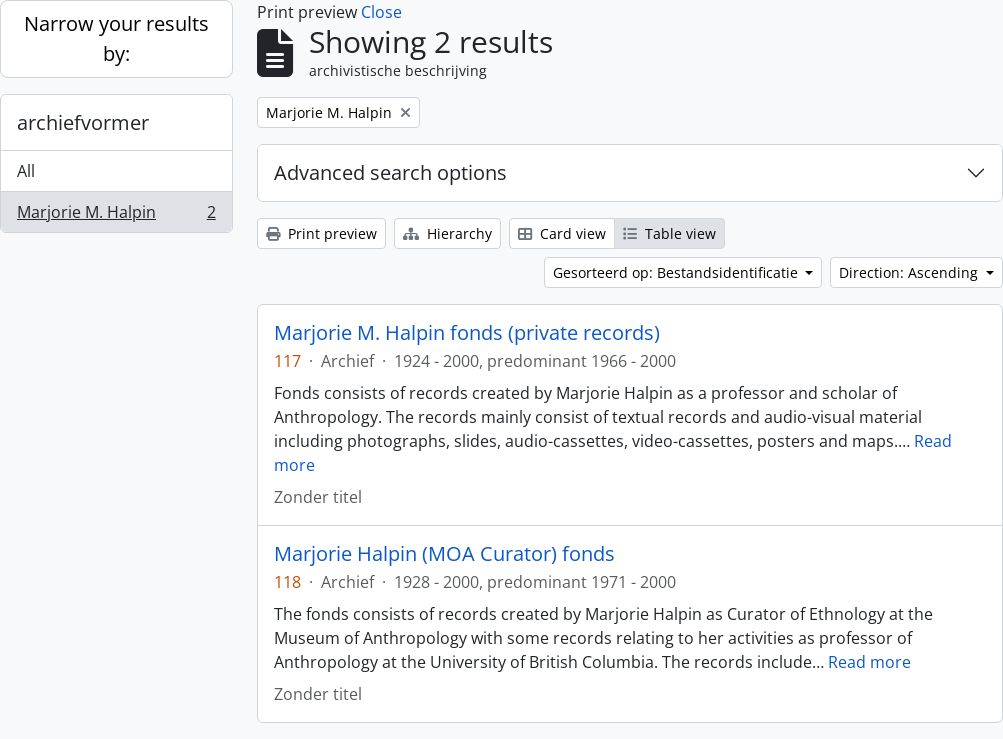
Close (381, 12)
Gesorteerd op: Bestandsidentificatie (677, 272)
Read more (869, 662)
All (26, 171)
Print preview (321, 233)
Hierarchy (447, 233)
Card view (562, 233)
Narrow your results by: (116, 38)
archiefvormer (83, 122)
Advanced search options (390, 172)
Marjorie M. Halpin (116, 216)
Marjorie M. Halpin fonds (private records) (467, 333)
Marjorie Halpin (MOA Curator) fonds (444, 554)
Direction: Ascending (910, 272)
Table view (669, 233)
